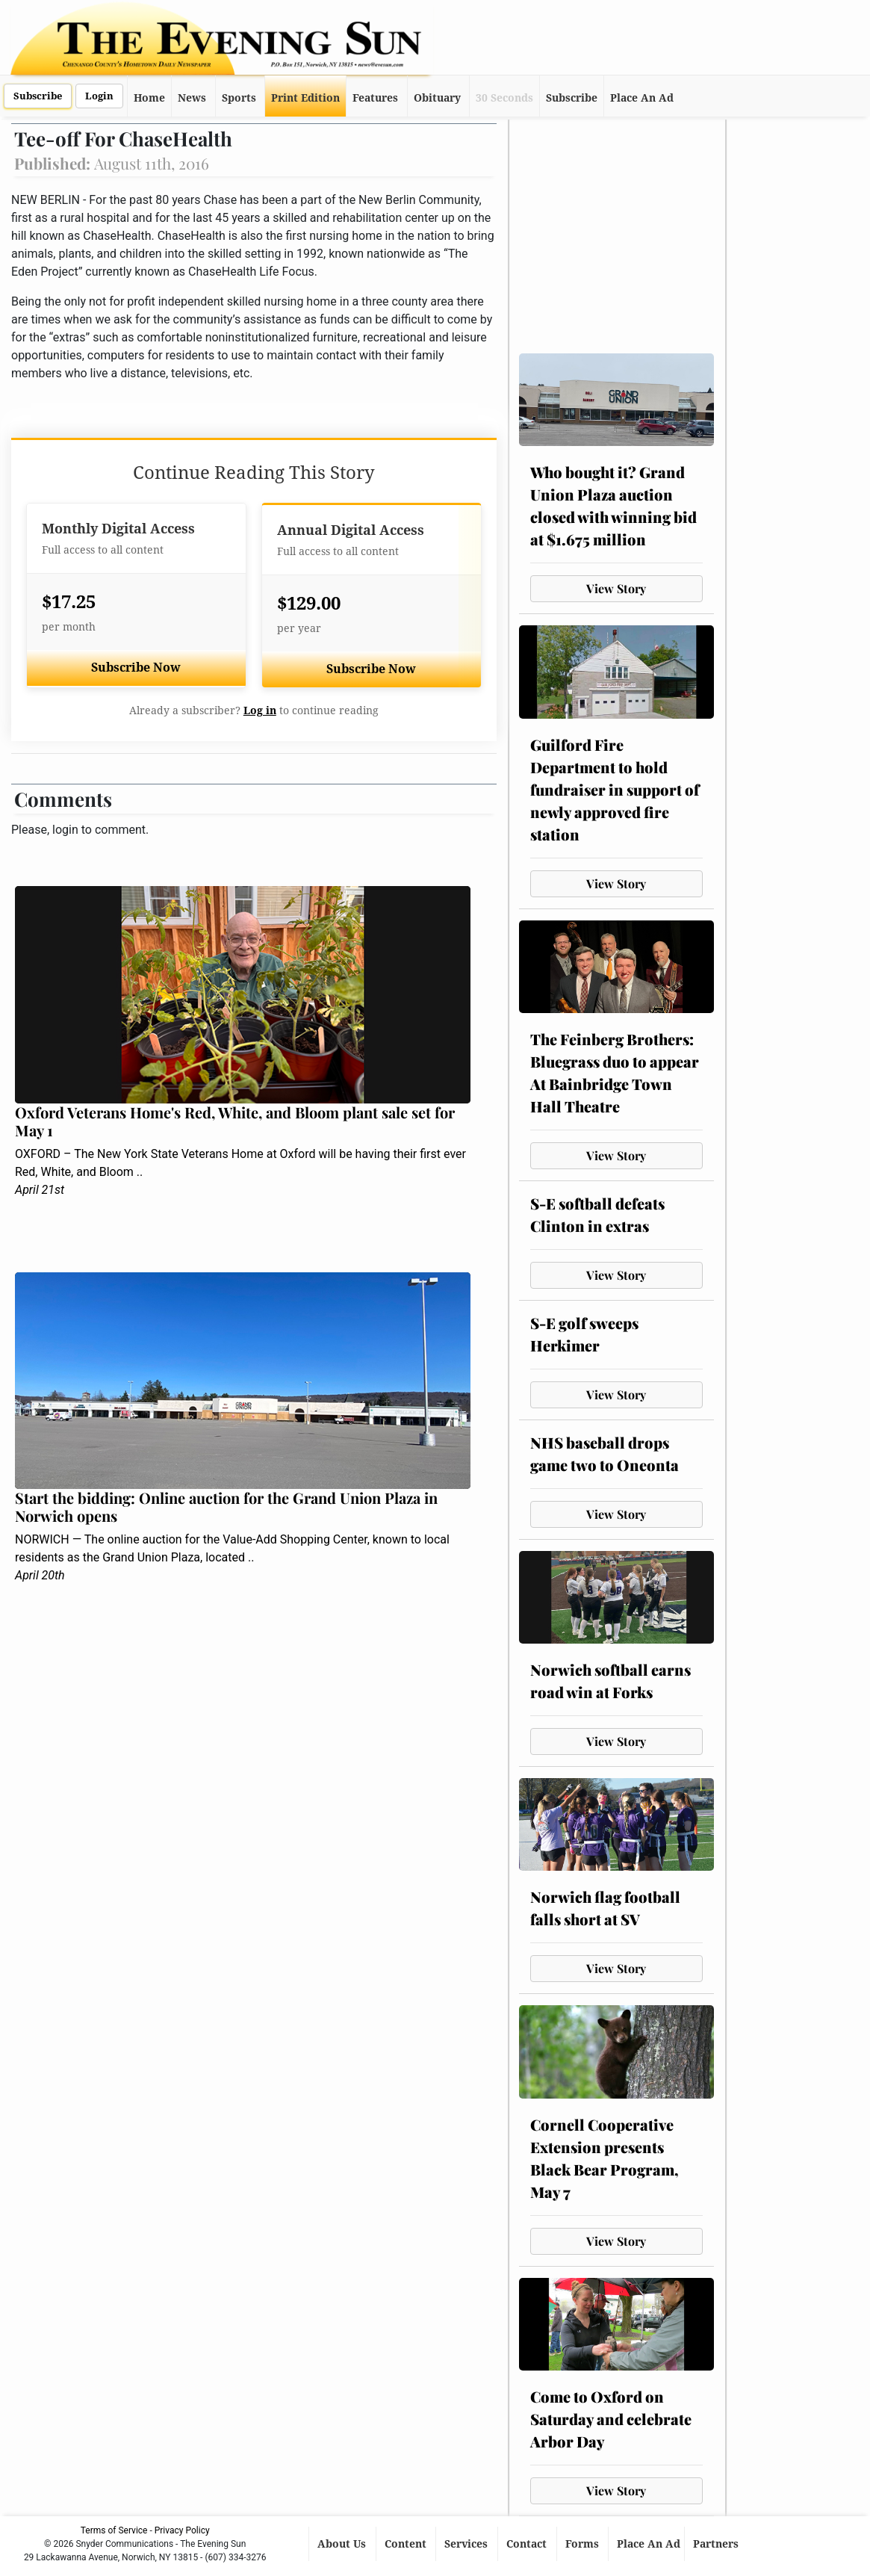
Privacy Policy (182, 2530)
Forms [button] (583, 2544)
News (192, 98)
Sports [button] (239, 98)
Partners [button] (717, 2544)
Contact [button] (528, 2544)
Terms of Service (114, 2530)
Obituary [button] (437, 98)
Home (149, 98)
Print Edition (305, 98)
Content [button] (407, 2544)
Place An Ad (642, 98)
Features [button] (375, 98)
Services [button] (467, 2544)
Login (99, 96)
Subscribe (37, 96)
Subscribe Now (136, 667)
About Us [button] (343, 2544)
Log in (259, 710)
